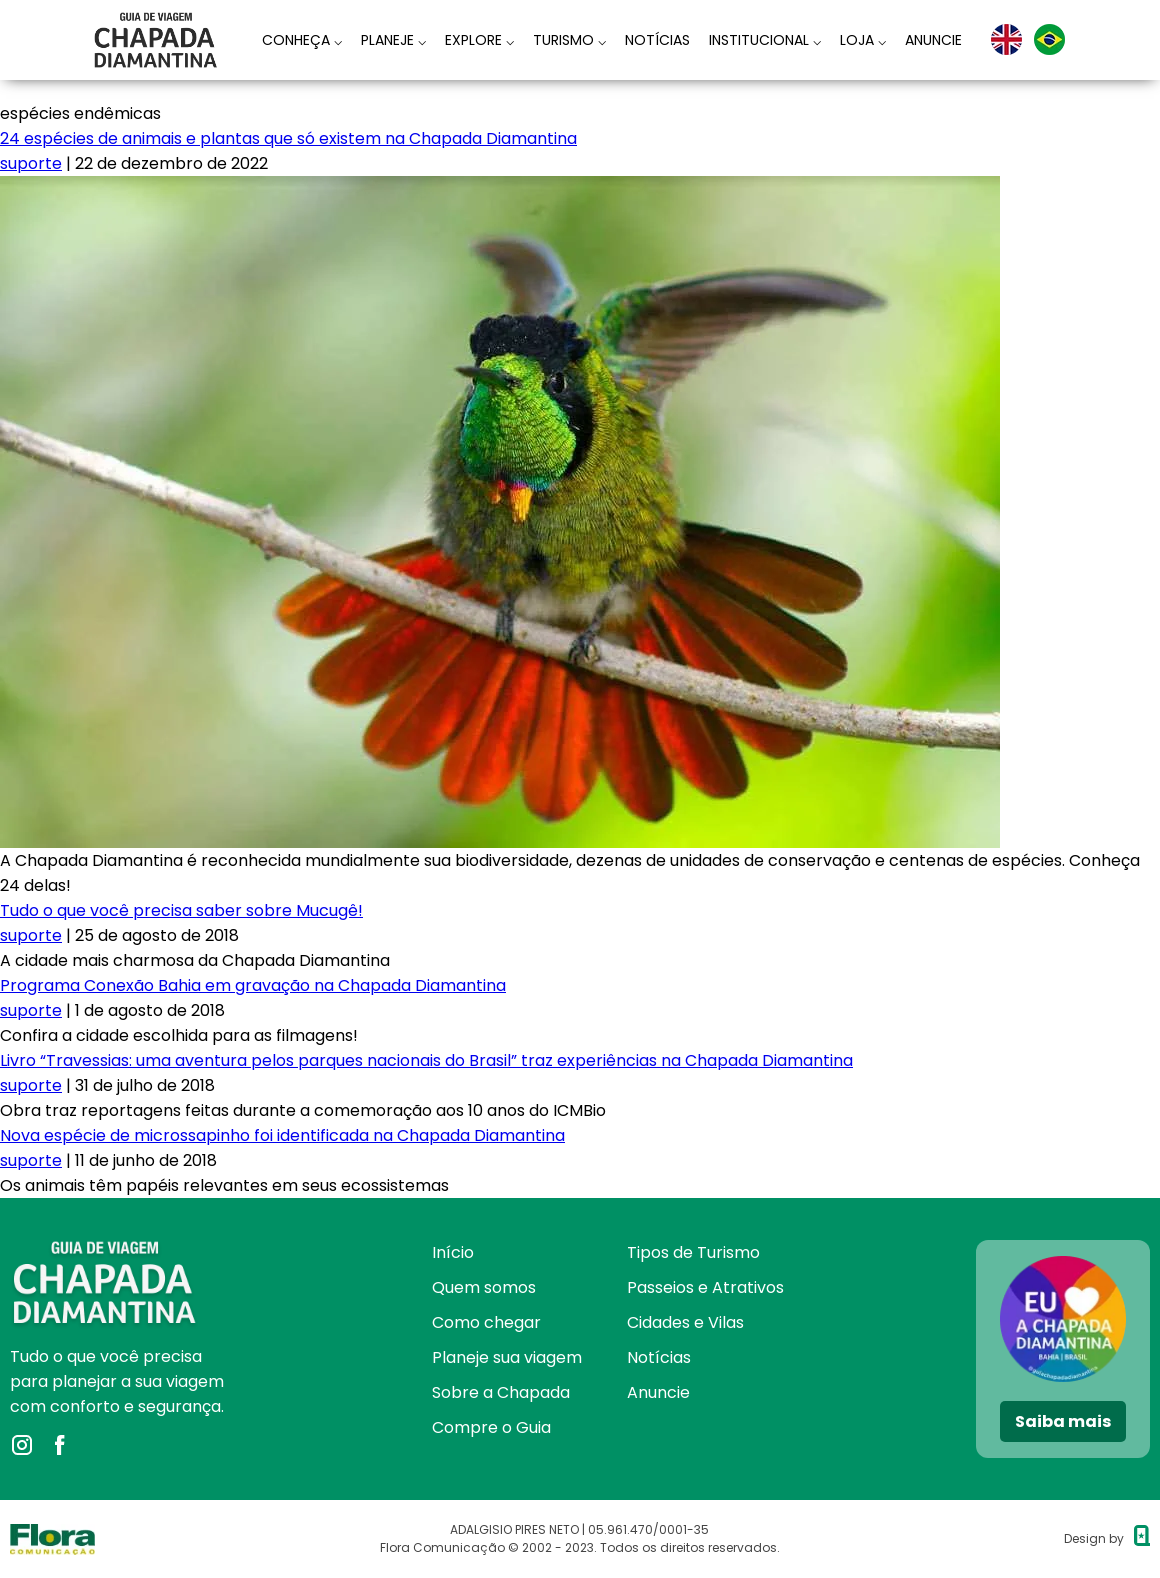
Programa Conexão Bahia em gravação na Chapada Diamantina (253, 985)
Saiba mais (1063, 1421)
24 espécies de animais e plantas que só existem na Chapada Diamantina (288, 138)
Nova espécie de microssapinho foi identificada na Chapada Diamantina (282, 1135)
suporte (31, 163)
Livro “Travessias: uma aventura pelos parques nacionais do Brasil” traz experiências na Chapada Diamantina (426, 1060)
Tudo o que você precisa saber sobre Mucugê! (181, 910)
